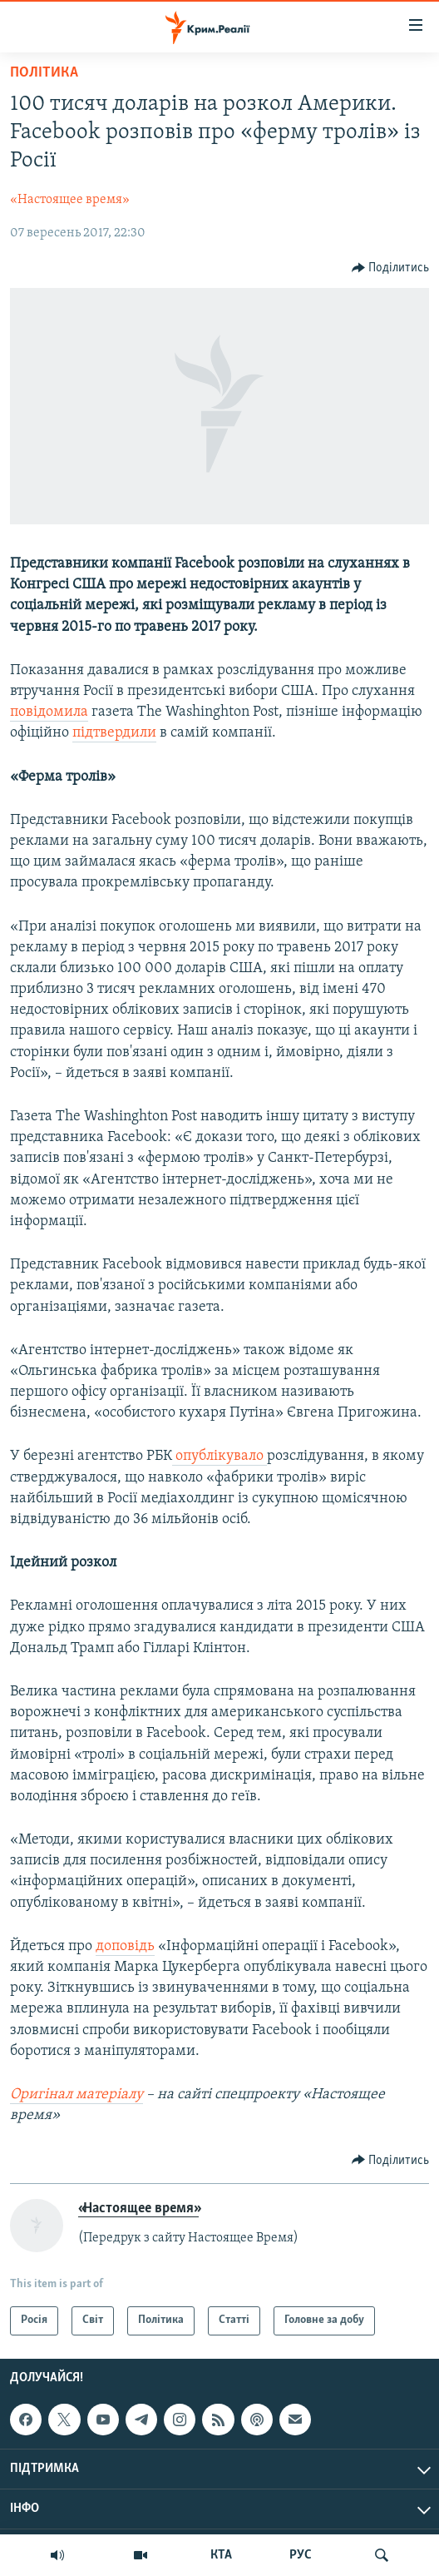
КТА (221, 2555)
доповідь (125, 1946)
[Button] (391, 268)
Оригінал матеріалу (76, 2094)
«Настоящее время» (70, 199)
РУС (300, 2555)
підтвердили (114, 733)
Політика (44, 73)
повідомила (49, 712)
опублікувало (219, 1456)
